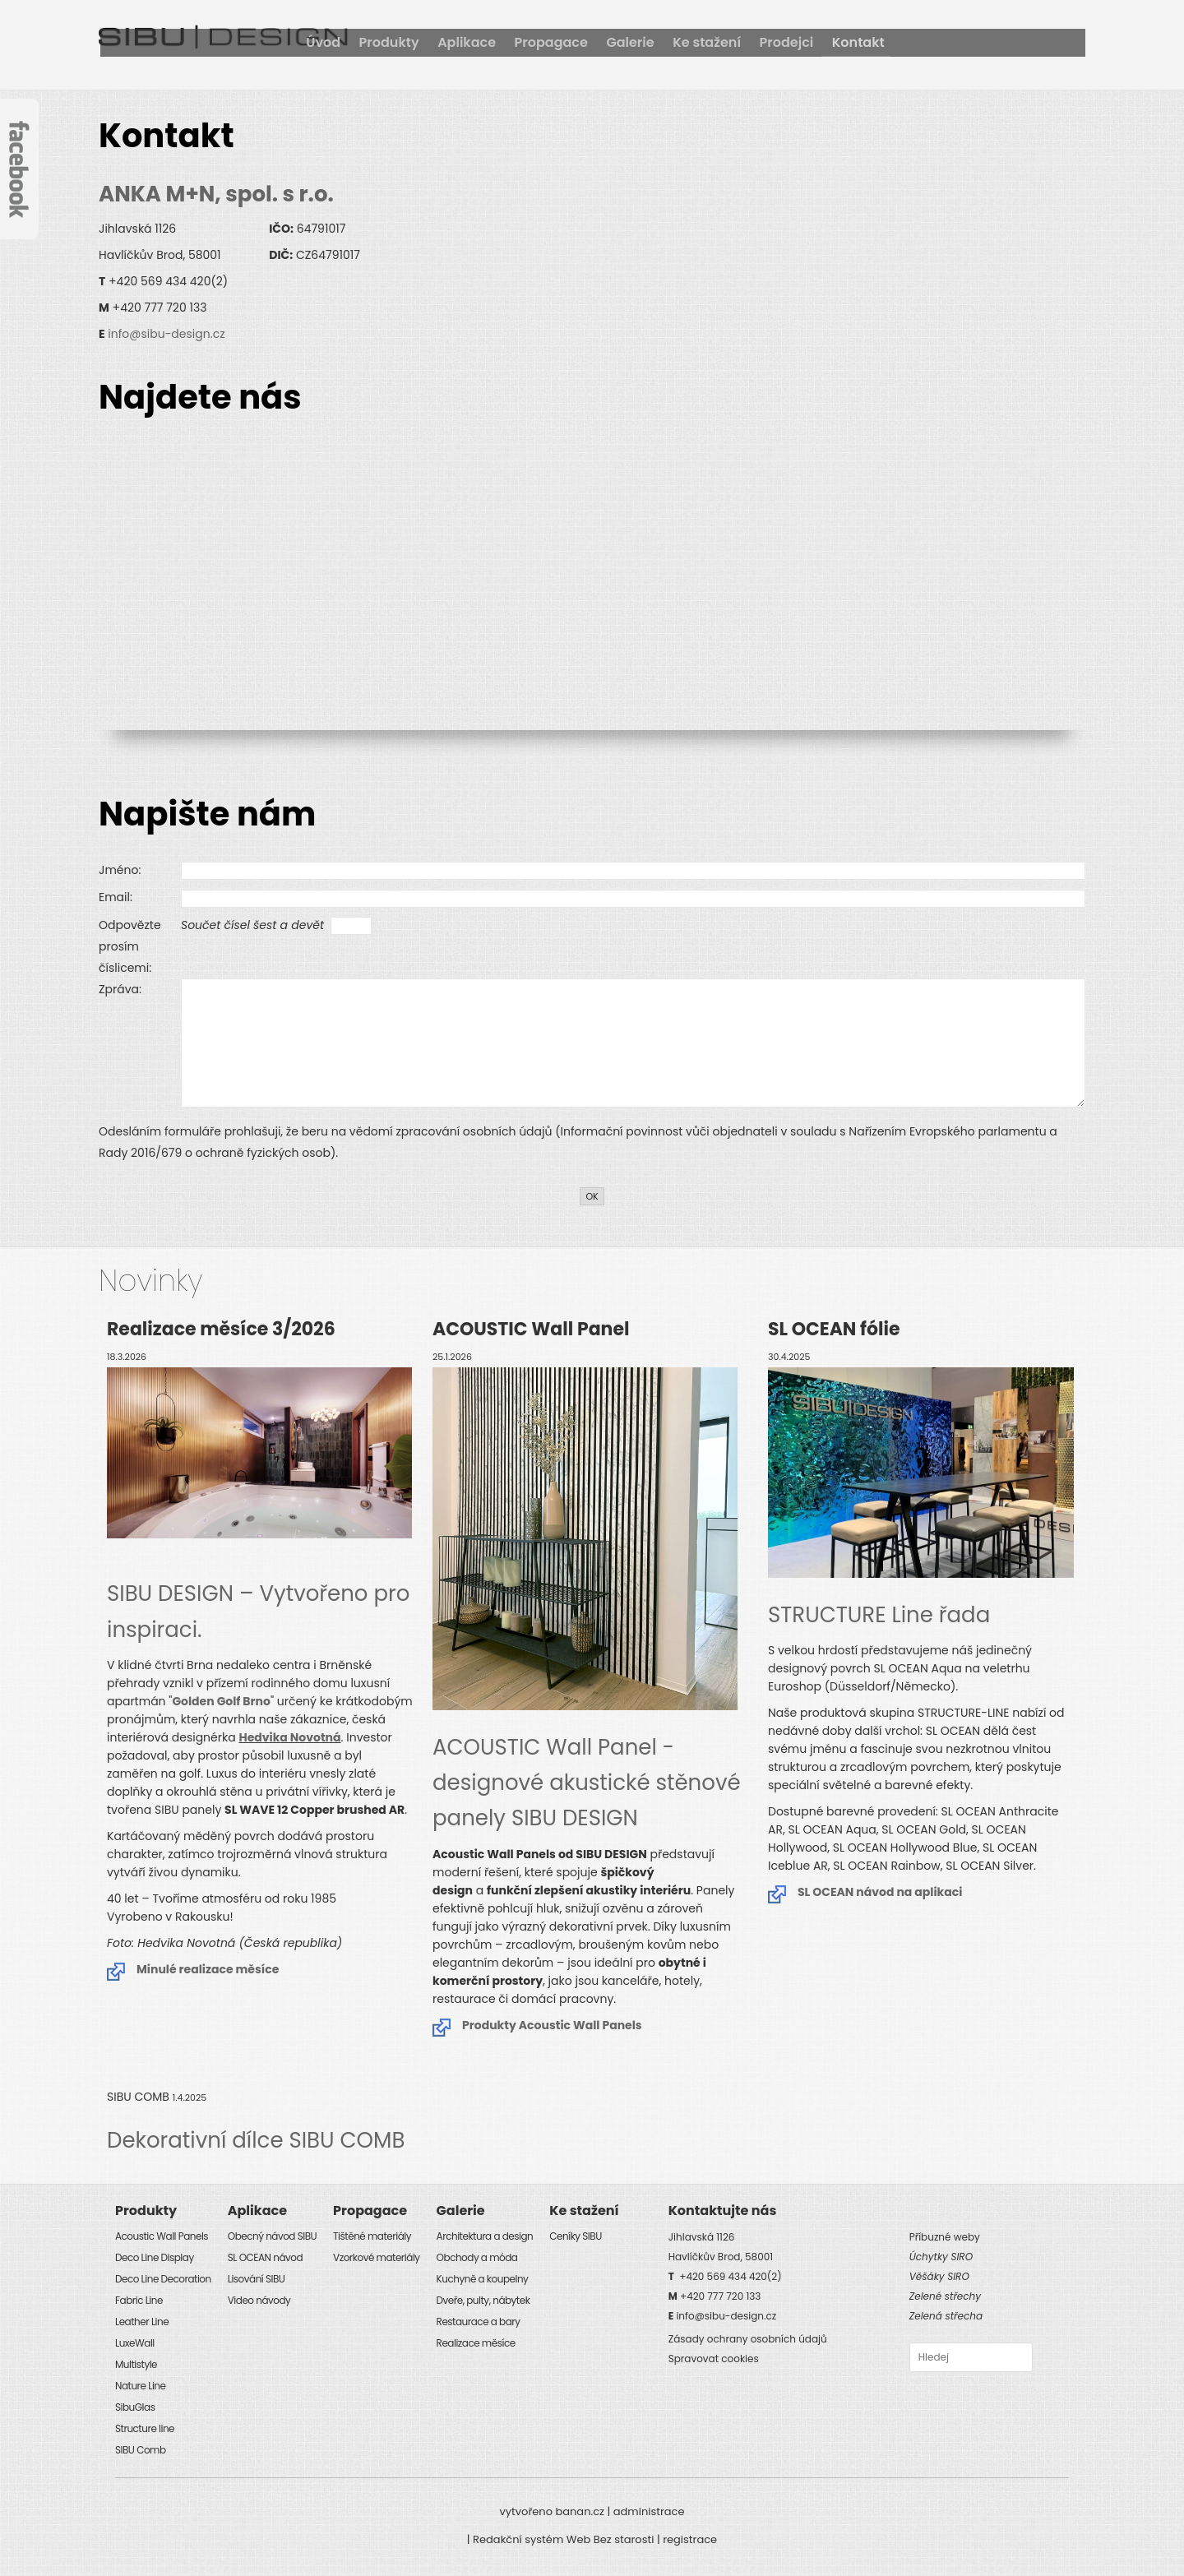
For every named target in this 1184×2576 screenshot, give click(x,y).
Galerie (817, 42)
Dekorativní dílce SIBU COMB (256, 2140)
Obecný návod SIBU (272, 2236)
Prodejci (976, 42)
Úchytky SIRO (941, 2257)
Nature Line (140, 2386)
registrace (690, 2539)
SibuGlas (135, 2407)
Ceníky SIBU (575, 2236)
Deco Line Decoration (163, 2279)
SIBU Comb (140, 2450)
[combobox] (971, 2357)
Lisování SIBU (256, 2279)
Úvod (505, 42)
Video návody (259, 2300)
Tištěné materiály (372, 2236)
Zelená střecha (946, 2316)
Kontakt (1049, 42)
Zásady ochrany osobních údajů (747, 2339)
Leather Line (142, 2322)
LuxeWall (135, 2343)
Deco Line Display (154, 2257)
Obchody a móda (477, 2257)
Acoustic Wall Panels (161, 2236)
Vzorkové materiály (376, 2257)
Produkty (573, 42)
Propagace (737, 42)
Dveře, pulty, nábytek (483, 2300)
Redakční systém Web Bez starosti (563, 2539)
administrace (649, 2511)
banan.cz (579, 2511)
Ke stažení (895, 42)
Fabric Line (139, 2300)
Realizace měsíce (476, 2343)
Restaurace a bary (478, 2322)
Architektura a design (485, 2236)
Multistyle (136, 2364)
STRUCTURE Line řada (879, 1615)
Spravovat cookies (713, 2359)
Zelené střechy (945, 2296)
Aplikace (651, 42)
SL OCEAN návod (265, 2257)
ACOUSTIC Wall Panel (586, 1782)
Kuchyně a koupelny (483, 2279)
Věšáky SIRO (939, 2276)
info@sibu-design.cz (166, 334)
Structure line (144, 2428)
